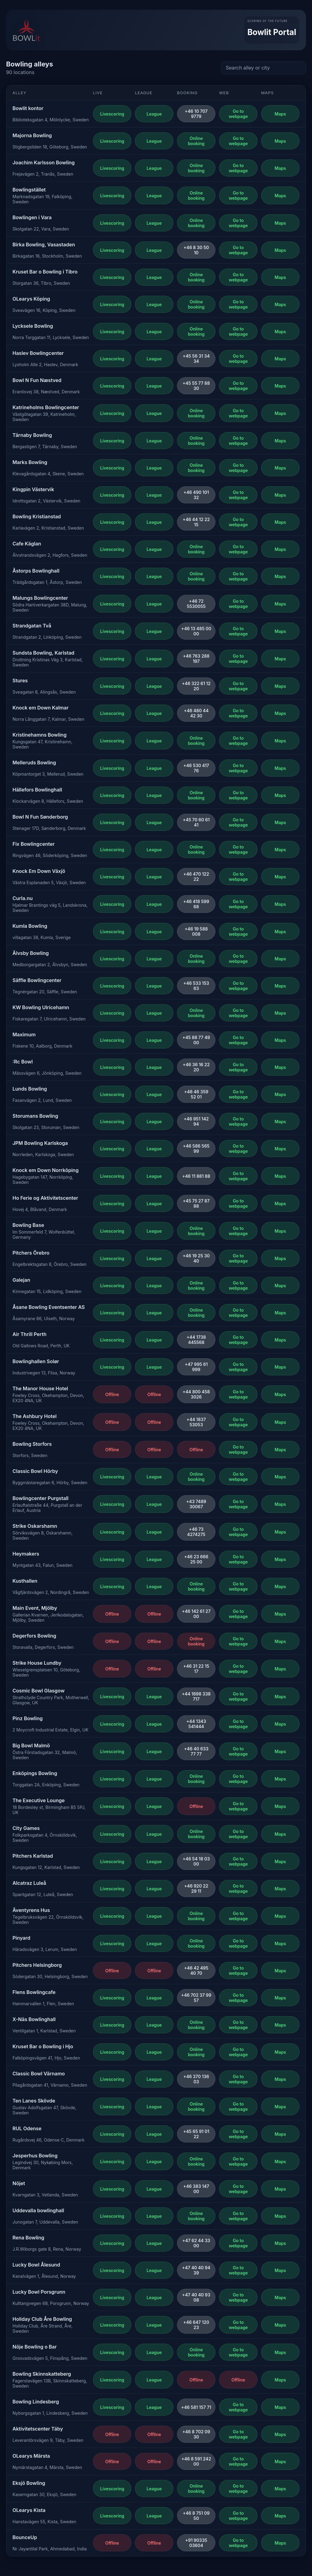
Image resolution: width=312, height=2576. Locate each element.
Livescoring (112, 113)
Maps (280, 113)
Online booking (196, 141)
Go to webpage (238, 114)
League (154, 113)
